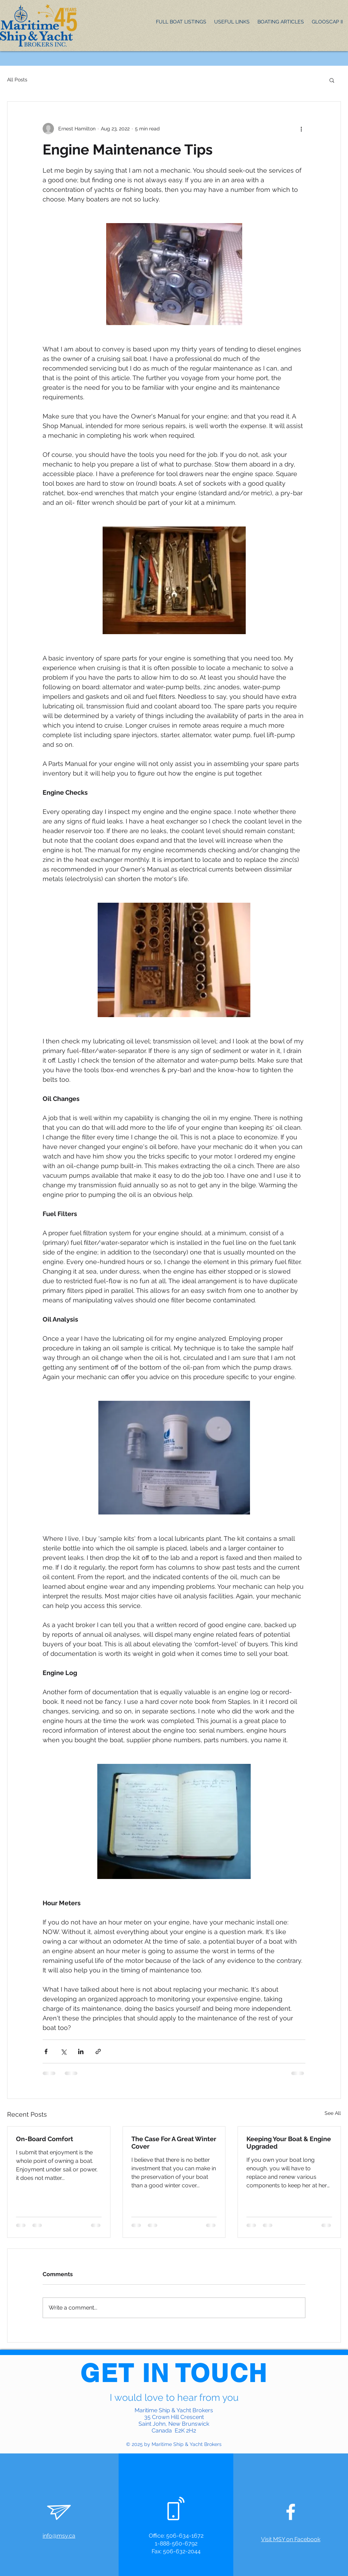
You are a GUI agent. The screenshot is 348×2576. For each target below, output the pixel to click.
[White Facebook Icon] (290, 2512)
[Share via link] (98, 2051)
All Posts (17, 79)
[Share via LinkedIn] (80, 2051)
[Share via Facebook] (46, 2051)
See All (333, 2113)
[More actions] (301, 128)
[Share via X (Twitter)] (63, 2051)
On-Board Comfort (44, 2139)
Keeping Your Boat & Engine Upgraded (288, 2142)
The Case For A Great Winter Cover (173, 2142)
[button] (331, 80)
